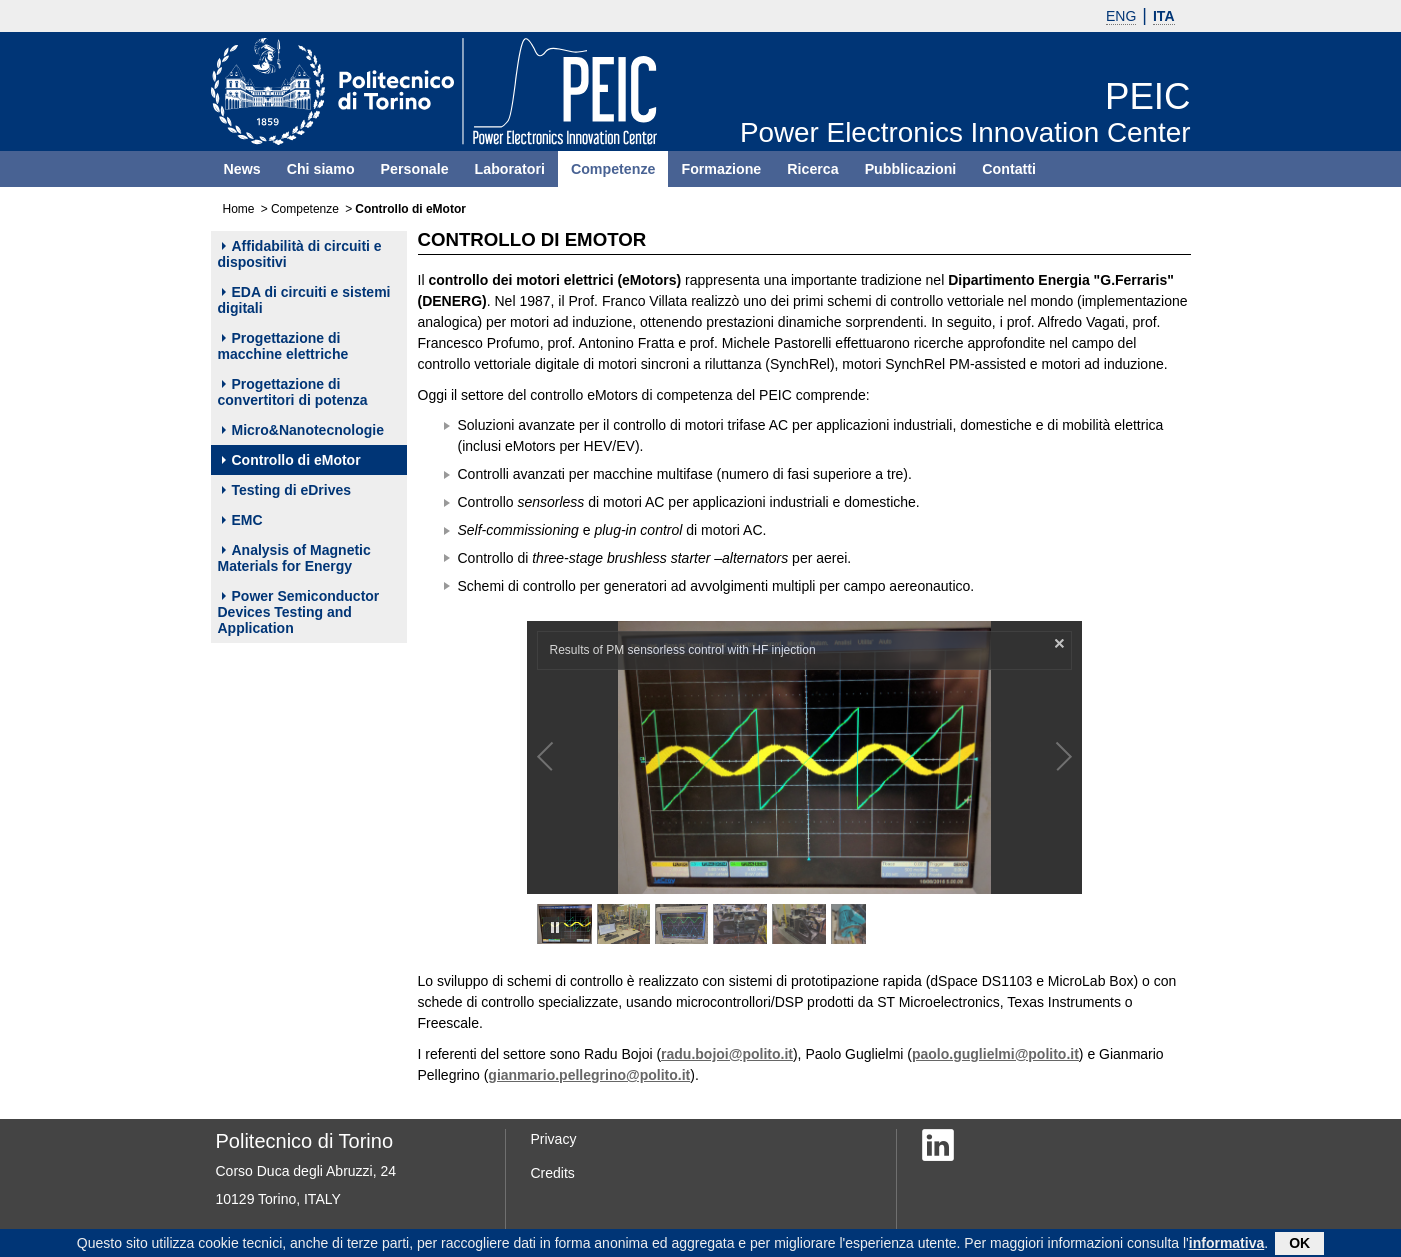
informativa (1226, 1245)
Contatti (1009, 169)
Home (239, 209)
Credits (553, 1173)
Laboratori (510, 169)
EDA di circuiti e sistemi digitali (304, 300)
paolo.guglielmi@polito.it (995, 1054)
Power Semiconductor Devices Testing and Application (299, 612)
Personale (415, 169)
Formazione (721, 169)
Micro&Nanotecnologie (303, 430)
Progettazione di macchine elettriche (283, 346)
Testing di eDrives (287, 490)
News (242, 169)
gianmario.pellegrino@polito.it (589, 1075)
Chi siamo (321, 169)
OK (1299, 1245)
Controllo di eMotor (291, 460)
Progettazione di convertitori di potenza (293, 392)
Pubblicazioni (911, 169)
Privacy (554, 1139)
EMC (242, 520)
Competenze (613, 169)
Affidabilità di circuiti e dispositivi (300, 254)
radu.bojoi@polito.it (727, 1054)
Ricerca (812, 169)
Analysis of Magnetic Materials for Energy (294, 558)
